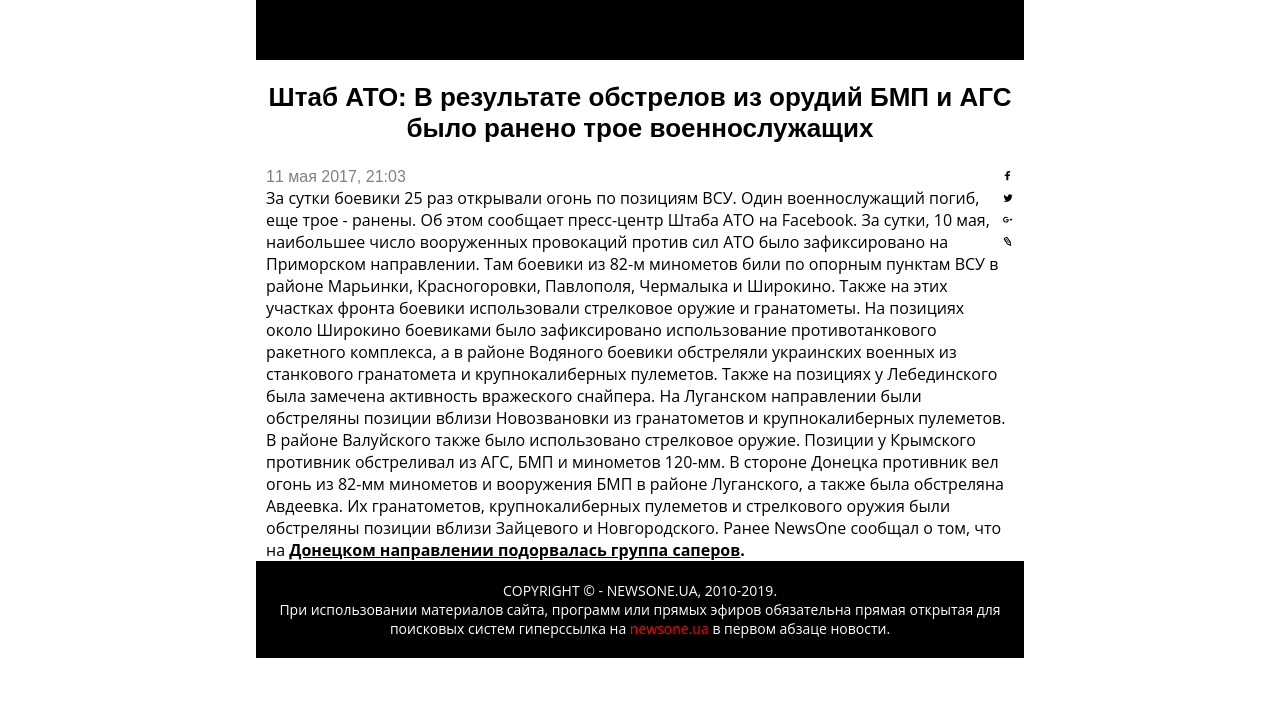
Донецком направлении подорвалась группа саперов (514, 550)
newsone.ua (669, 628)
